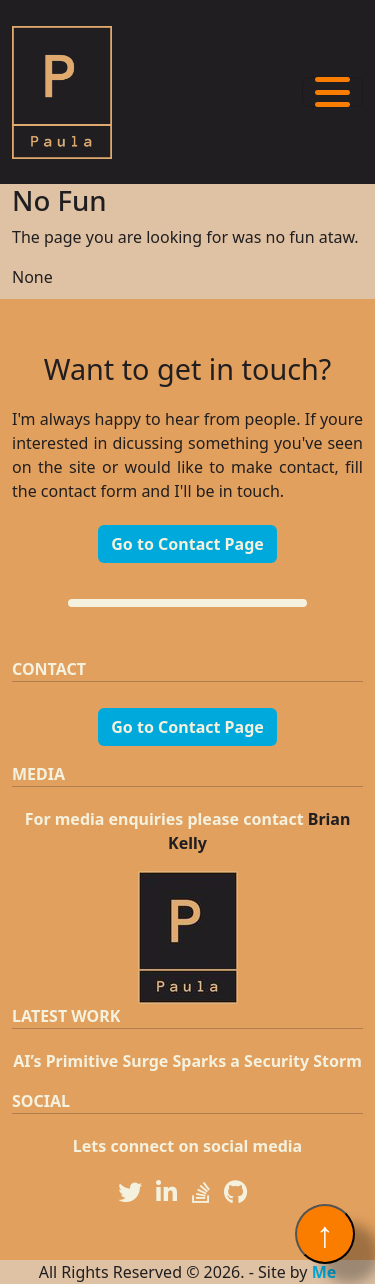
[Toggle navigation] (332, 92)
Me (324, 1272)
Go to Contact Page (187, 544)
